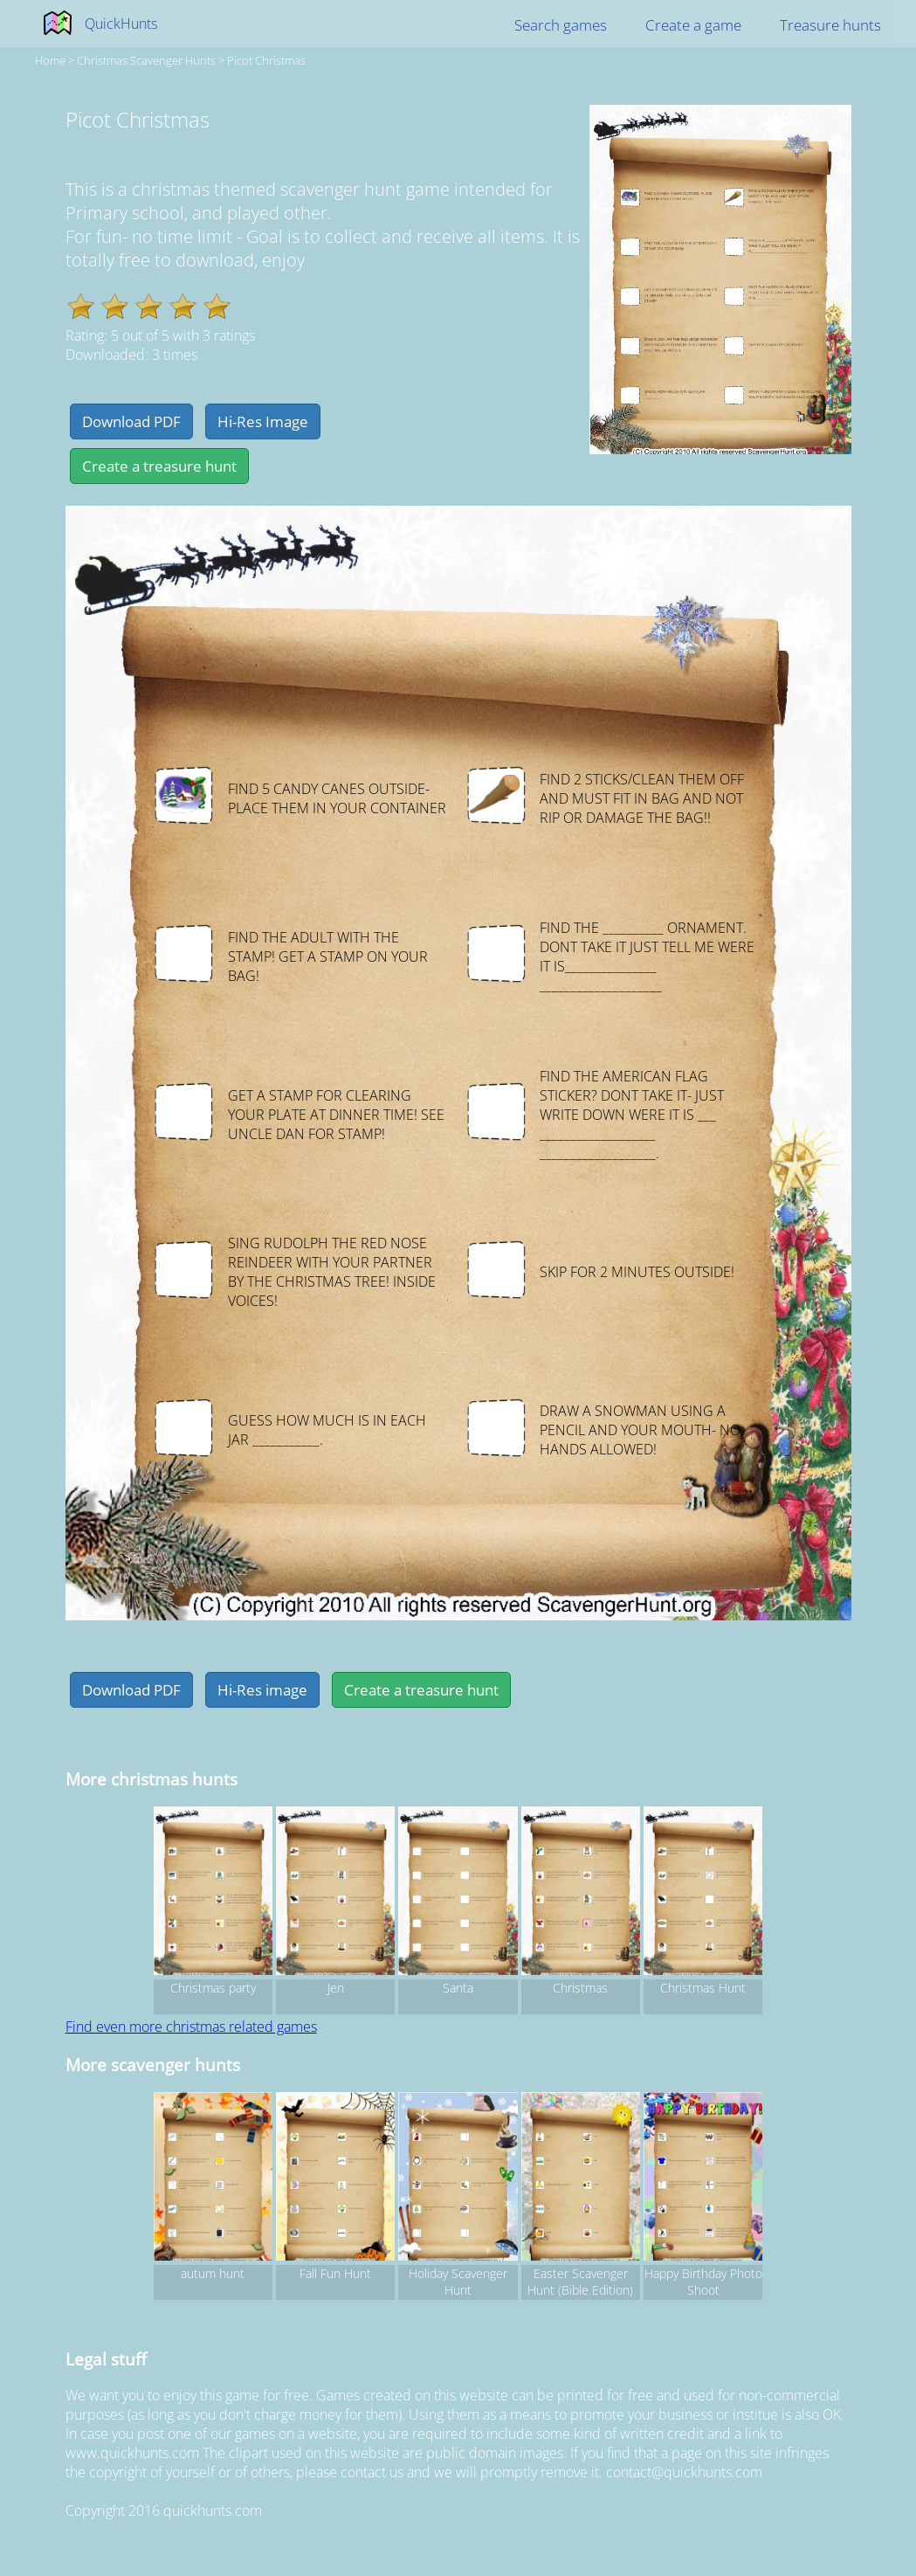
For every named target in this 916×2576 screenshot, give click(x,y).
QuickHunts (121, 23)
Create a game (693, 25)
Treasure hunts (830, 25)
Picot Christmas (266, 60)
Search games (560, 25)
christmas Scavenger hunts (146, 60)
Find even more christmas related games (191, 2026)
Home (50, 60)
